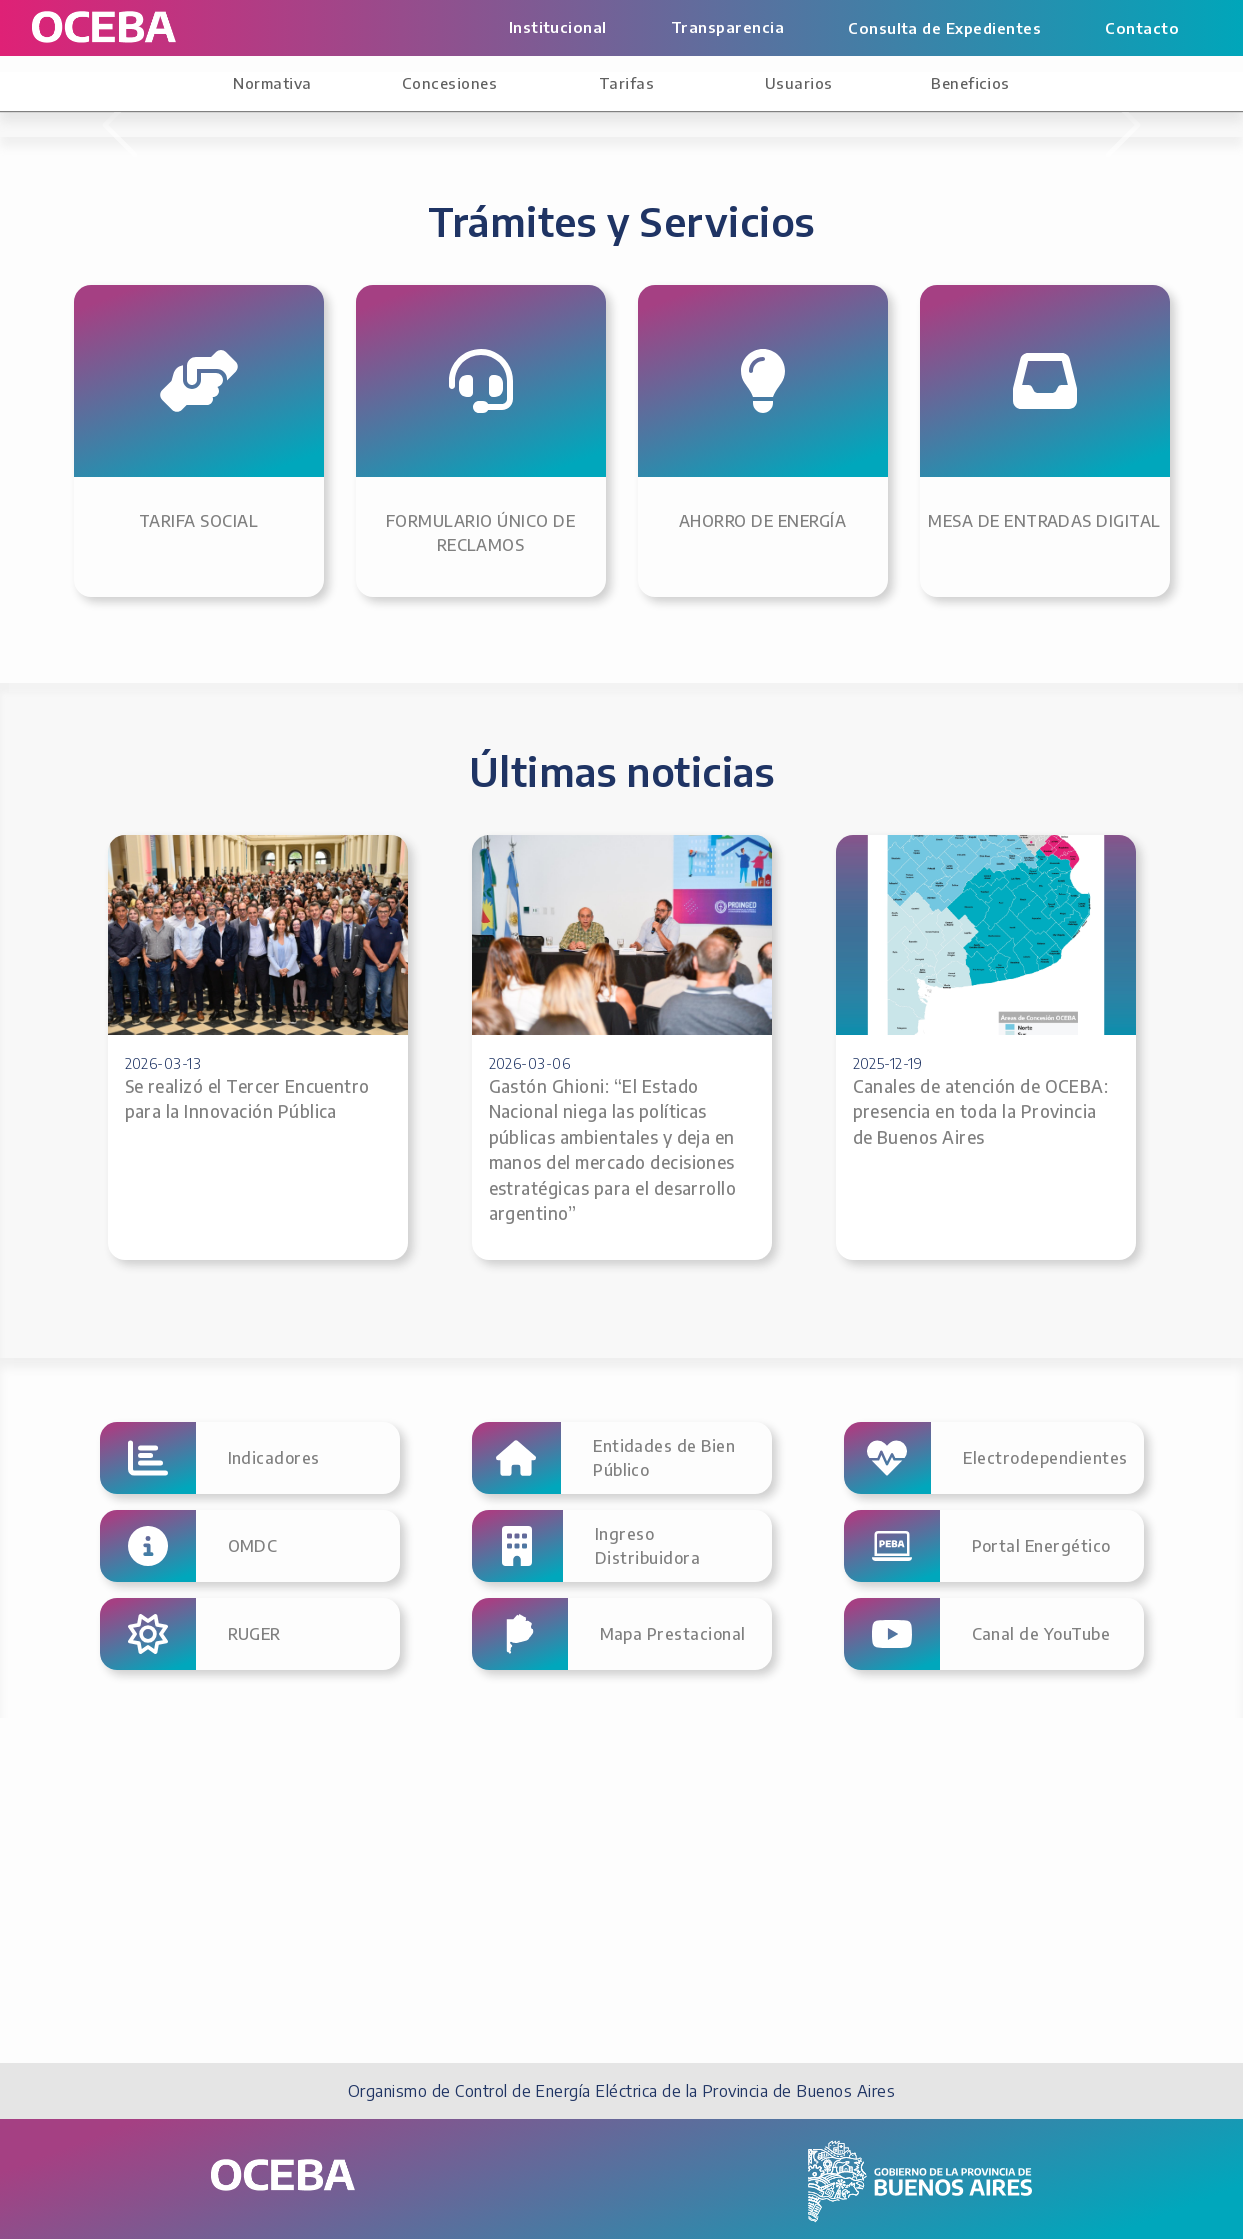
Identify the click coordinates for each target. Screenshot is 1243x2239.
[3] (604, 449)
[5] (676, 449)
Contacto (1142, 28)
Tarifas (626, 83)
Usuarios (799, 83)
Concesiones (449, 83)
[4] (640, 449)
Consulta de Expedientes (944, 28)
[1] (532, 449)
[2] (568, 449)
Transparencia (727, 27)
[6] (712, 449)
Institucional (558, 27)
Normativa (272, 83)
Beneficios (970, 83)
